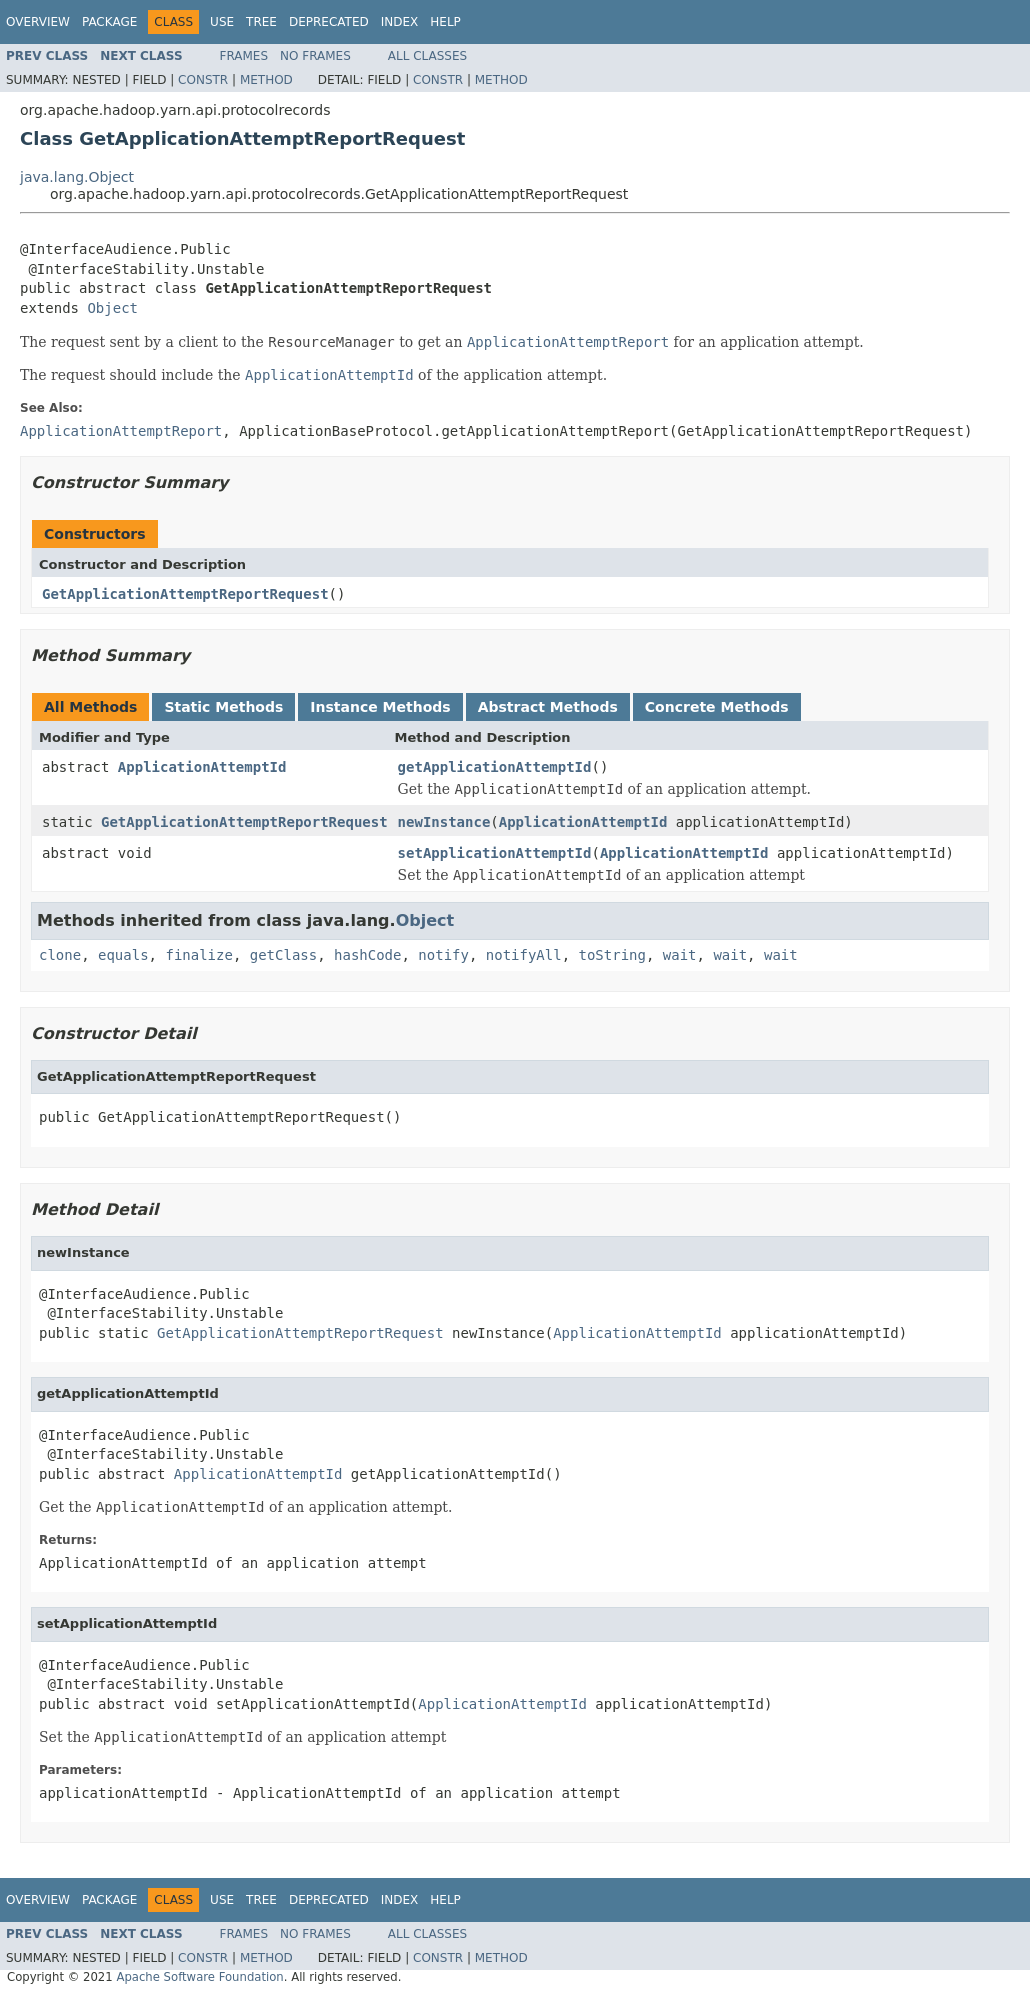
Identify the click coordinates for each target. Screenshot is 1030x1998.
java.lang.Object (77, 177)
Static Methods (223, 707)
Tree (261, 22)
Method (266, 80)
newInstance (444, 822)
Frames (244, 56)
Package (109, 22)
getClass (283, 955)
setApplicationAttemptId (495, 853)
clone (60, 955)
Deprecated (329, 22)
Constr (203, 80)
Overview (38, 22)
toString (612, 955)
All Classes (427, 56)
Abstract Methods (548, 707)
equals (123, 955)
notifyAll (524, 955)
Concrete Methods (717, 707)
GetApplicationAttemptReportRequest (185, 594)
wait (680, 955)
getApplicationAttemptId (495, 767)
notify (443, 955)
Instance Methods (380, 707)
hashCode (367, 955)
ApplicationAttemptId (202, 767)
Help (445, 22)
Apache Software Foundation (199, 1977)
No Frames (315, 56)
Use (222, 22)
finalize (198, 955)
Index (400, 22)
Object (112, 308)
